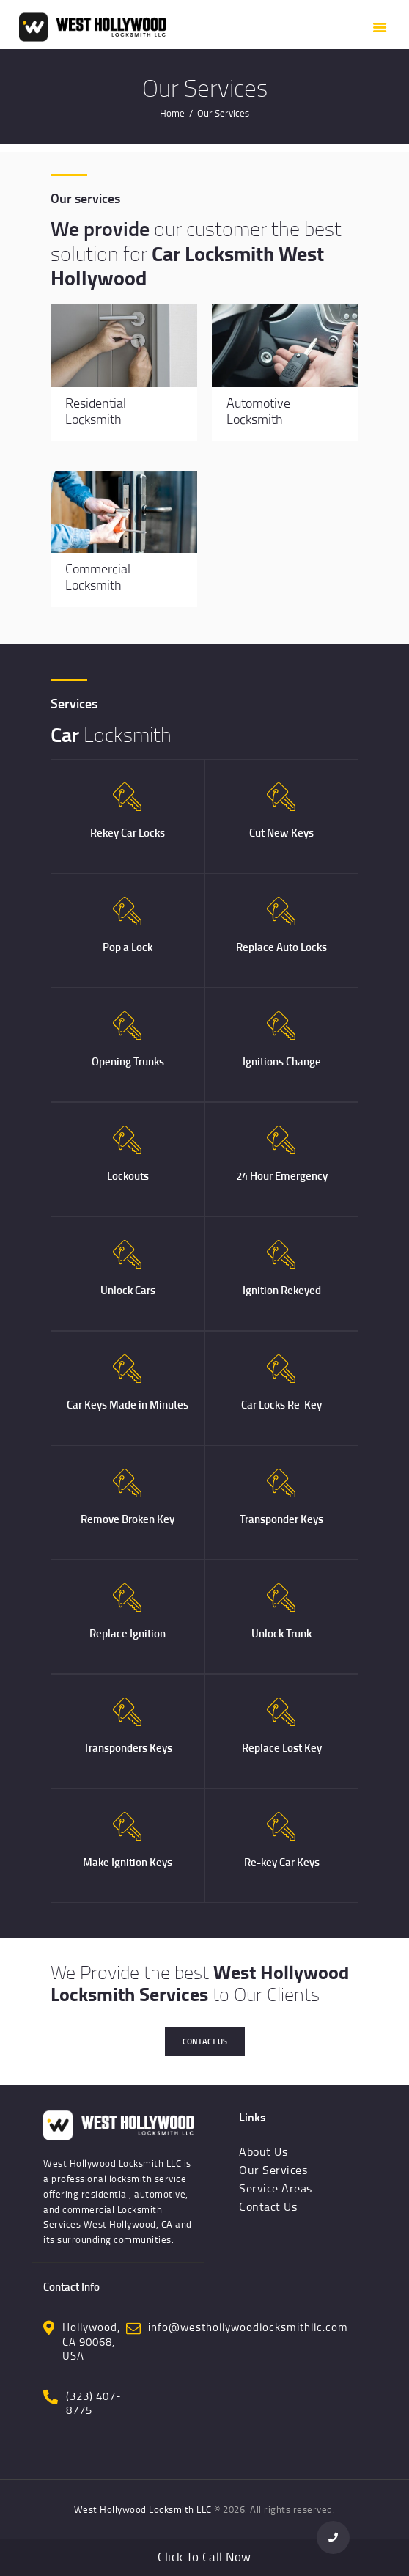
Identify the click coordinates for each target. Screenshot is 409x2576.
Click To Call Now (204, 2556)
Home (172, 113)
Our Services (273, 2170)
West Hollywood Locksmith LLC (143, 2509)
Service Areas (275, 2188)
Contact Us (205, 2041)
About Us (263, 2151)
